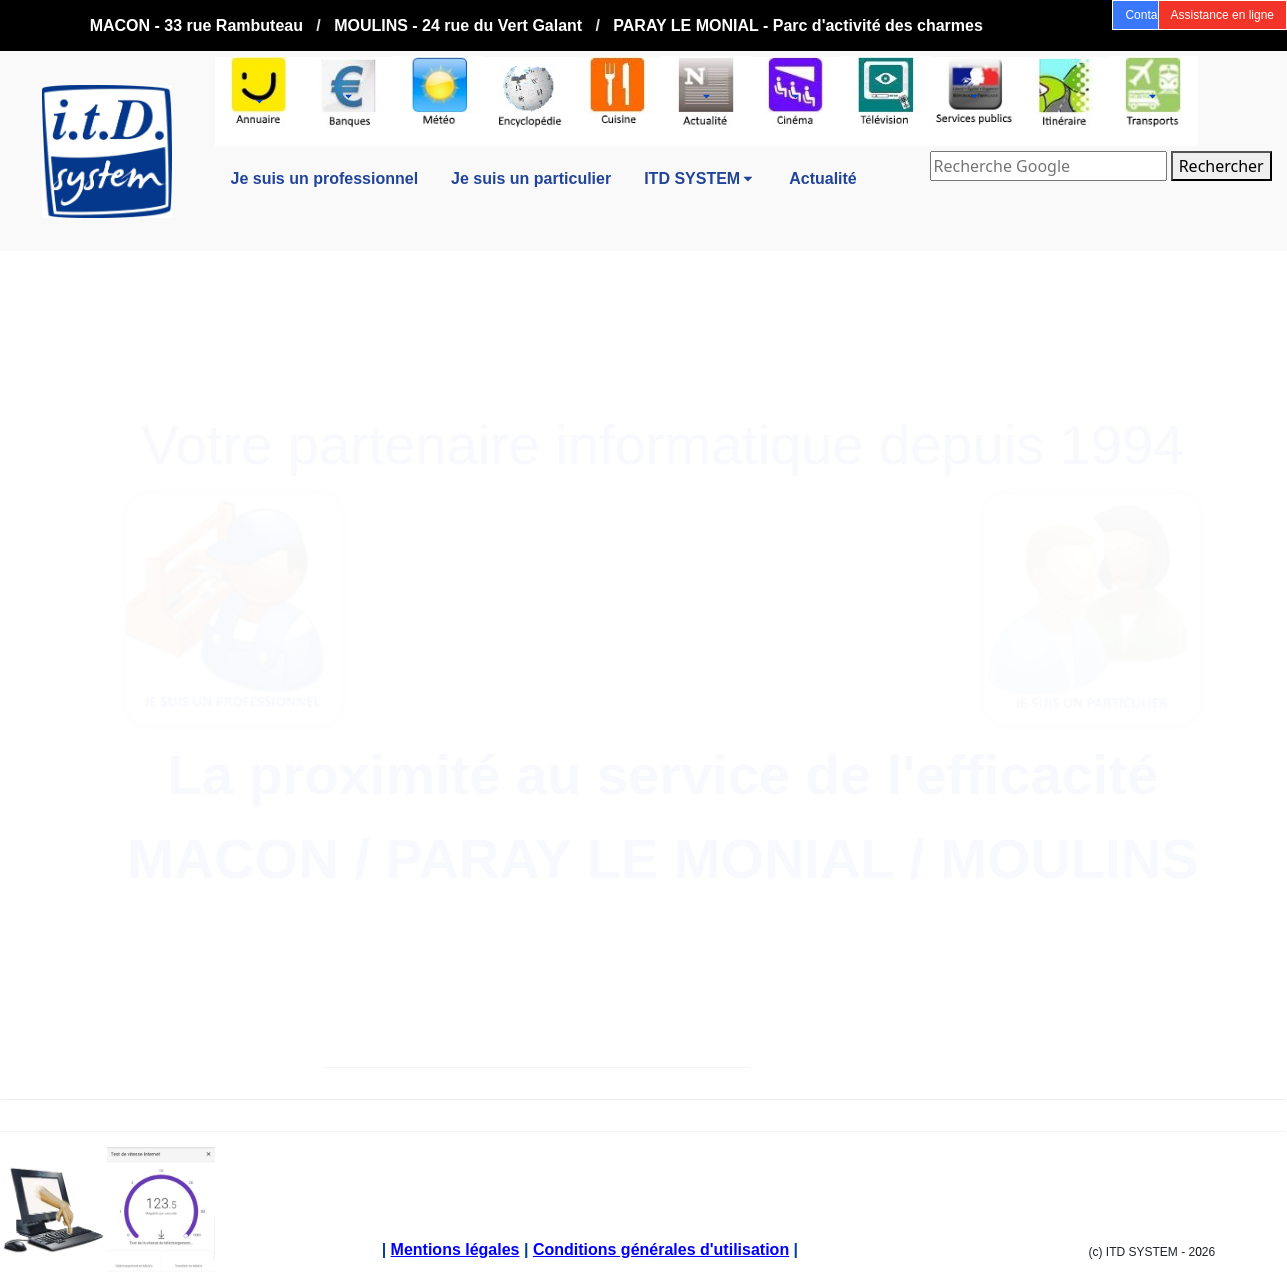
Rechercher (1221, 166)
